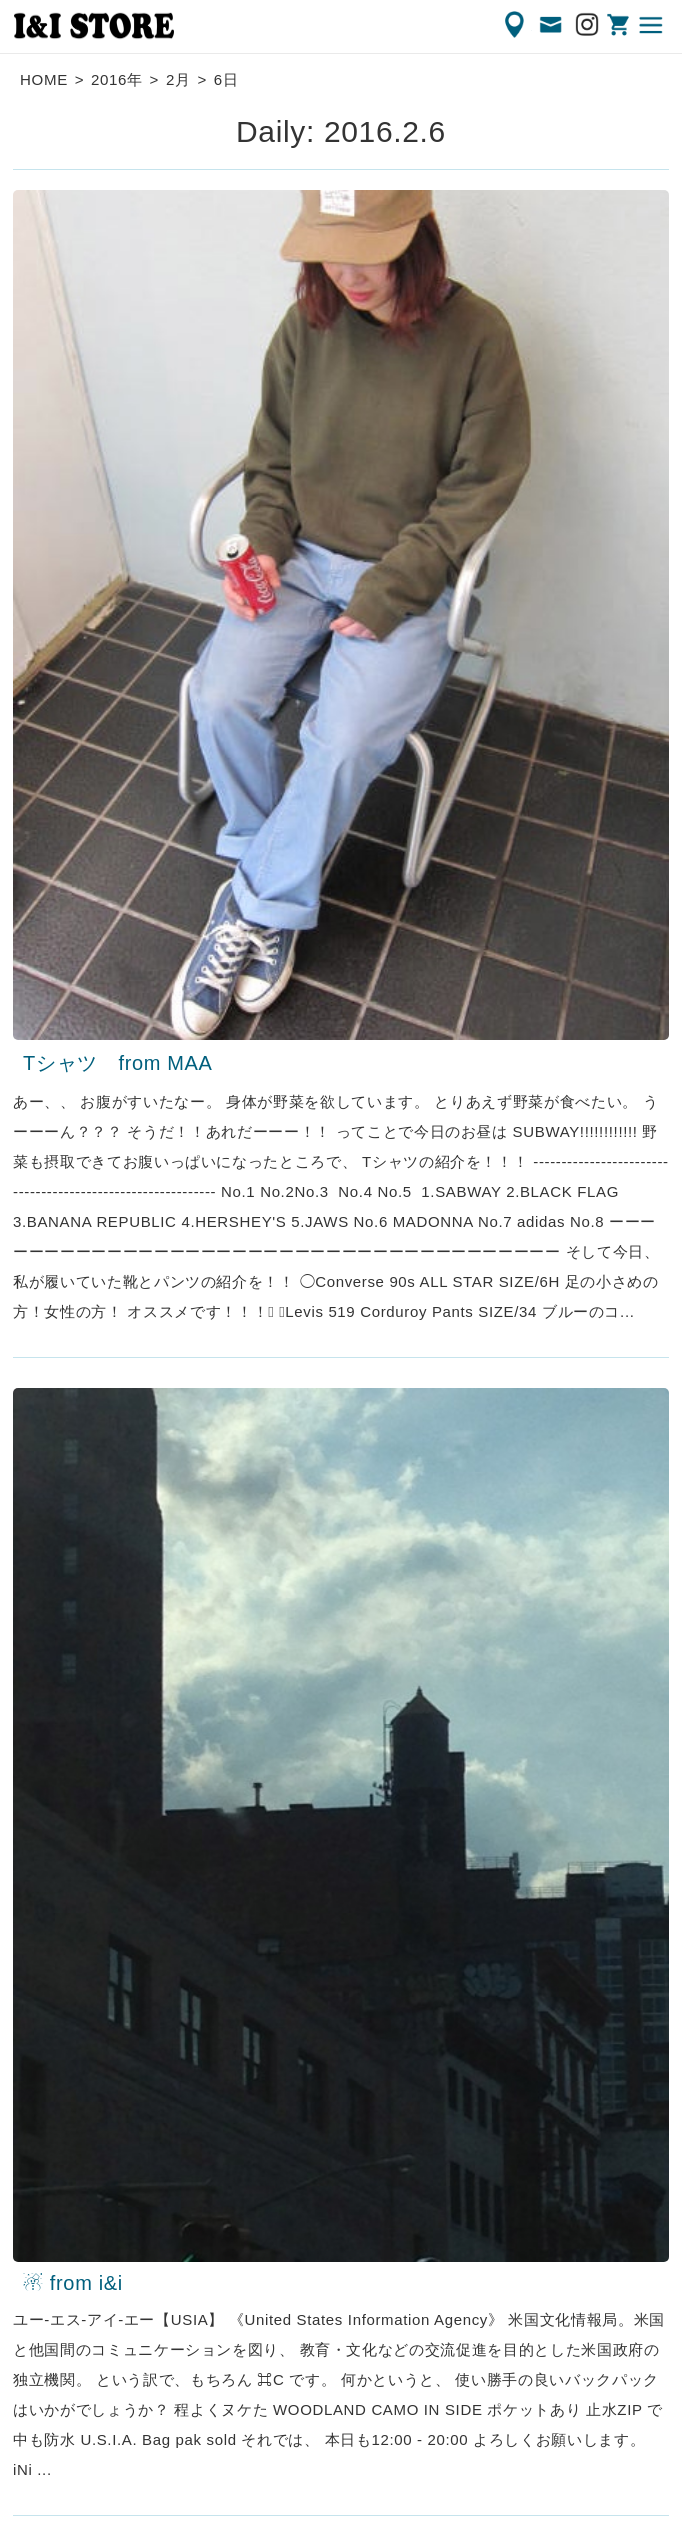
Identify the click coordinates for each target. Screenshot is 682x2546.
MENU (652, 25)
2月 (178, 79)
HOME (44, 79)
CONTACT (552, 25)
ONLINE (620, 25)
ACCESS (516, 25)
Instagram (588, 25)
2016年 (117, 79)
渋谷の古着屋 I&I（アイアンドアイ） (94, 26)
